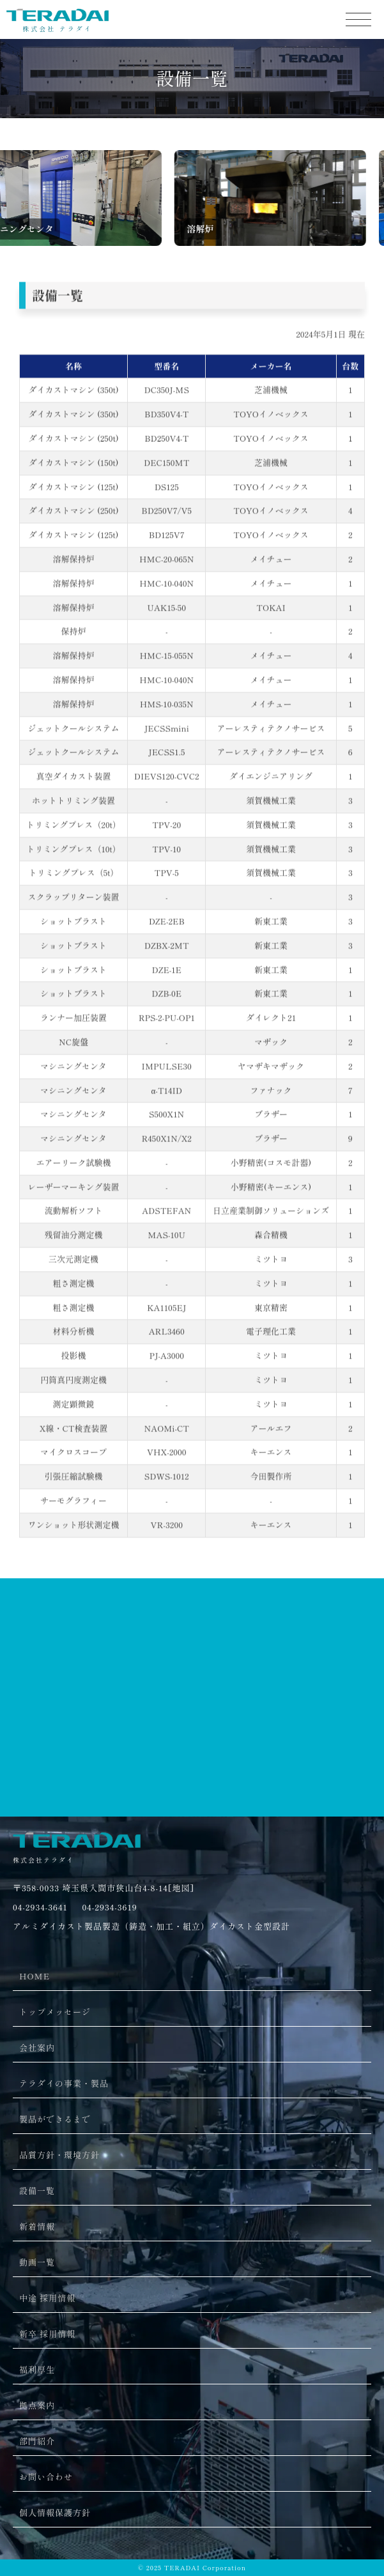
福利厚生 (37, 2369)
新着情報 (37, 2226)
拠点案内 (37, 2405)
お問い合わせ (46, 2477)
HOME (34, 1976)
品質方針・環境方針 (59, 2155)
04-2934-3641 (40, 1907)
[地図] (181, 1888)
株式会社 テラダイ (57, 24)
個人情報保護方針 (55, 2512)
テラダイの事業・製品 (64, 2083)
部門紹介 (37, 2441)
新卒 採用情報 (47, 2334)
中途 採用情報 (47, 2298)
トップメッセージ (55, 2012)
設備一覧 (37, 2190)
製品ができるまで (55, 2119)
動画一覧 (37, 2262)
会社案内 (37, 2047)
